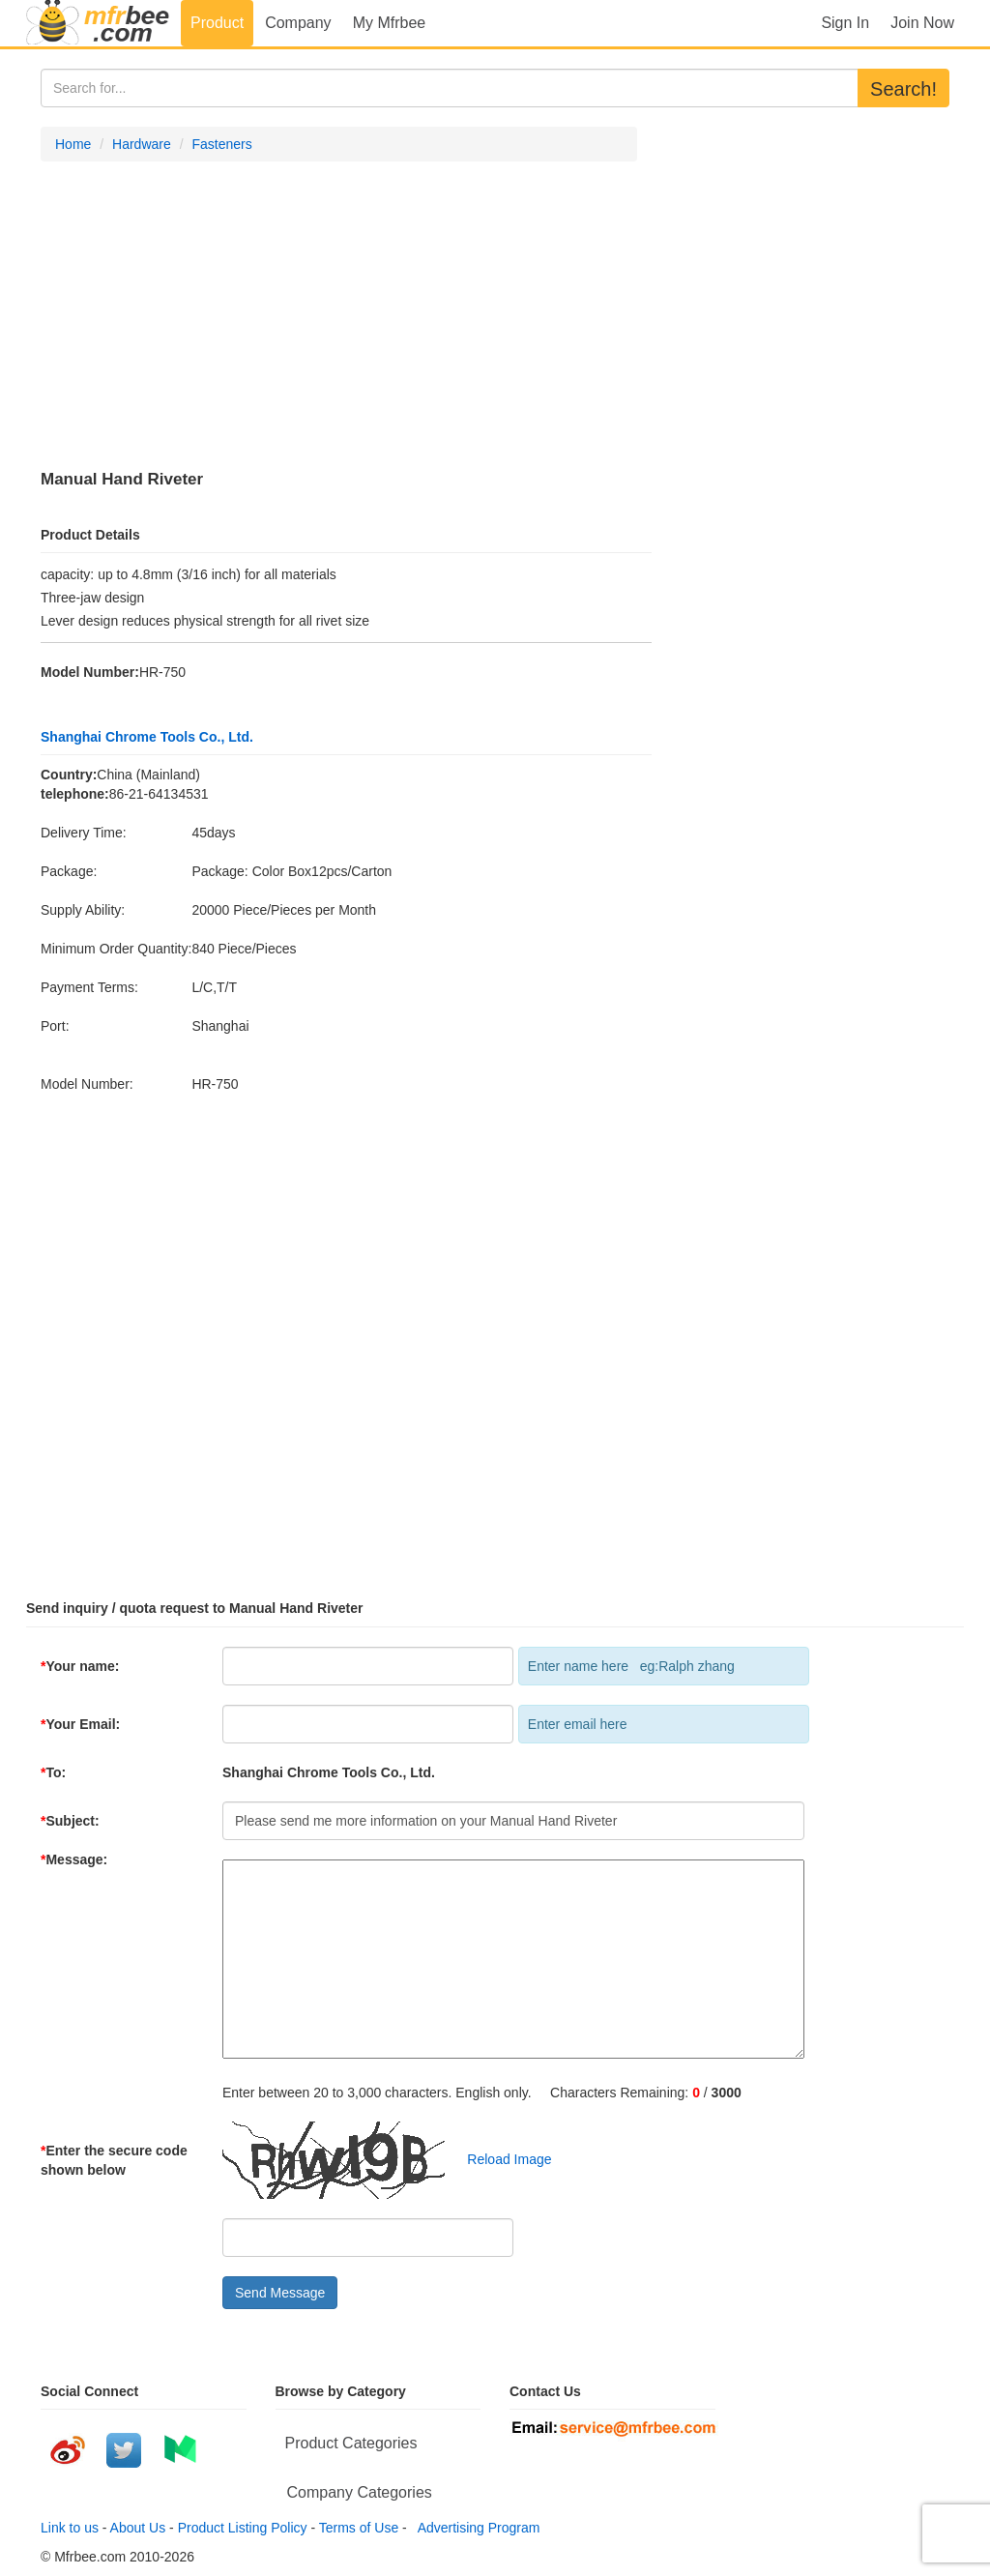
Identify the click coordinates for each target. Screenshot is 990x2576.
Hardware (141, 144)
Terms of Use (358, 2527)
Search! (903, 89)
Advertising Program (475, 2527)
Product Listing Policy (242, 2527)
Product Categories (351, 2443)
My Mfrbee (389, 23)
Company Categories (359, 2492)
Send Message (280, 2292)
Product (217, 23)
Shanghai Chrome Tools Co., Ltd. (147, 737)
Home (73, 144)
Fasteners (221, 144)
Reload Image (500, 2159)
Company (298, 23)
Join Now (922, 23)
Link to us (70, 2527)
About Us (138, 2527)
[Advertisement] (339, 316)
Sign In (845, 23)
